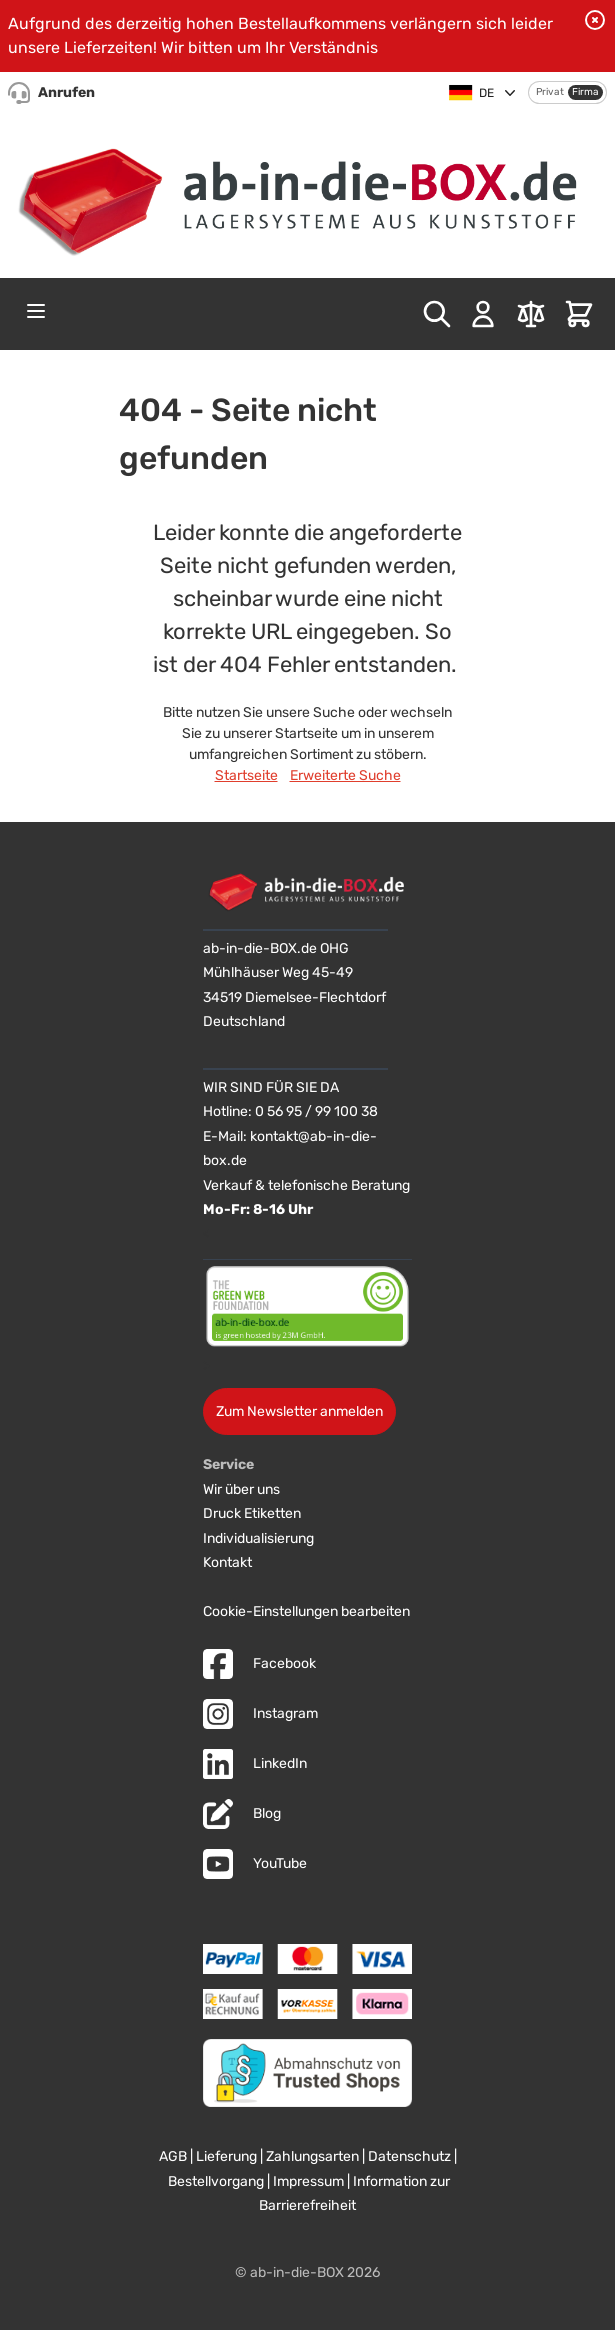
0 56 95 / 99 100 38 (316, 1111)
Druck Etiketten (252, 1513)
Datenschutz (409, 2156)
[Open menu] (36, 311)
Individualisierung (258, 1538)
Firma (585, 92)
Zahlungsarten (312, 2156)
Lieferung (226, 2156)
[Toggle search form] (437, 314)
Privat (550, 92)
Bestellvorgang (216, 2181)
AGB (173, 2156)
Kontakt (227, 1562)
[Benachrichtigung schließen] (595, 20)
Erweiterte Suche (345, 775)
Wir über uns (241, 1489)
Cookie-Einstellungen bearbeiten (306, 1611)
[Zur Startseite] (307, 193)
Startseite (246, 775)
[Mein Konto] (483, 314)
